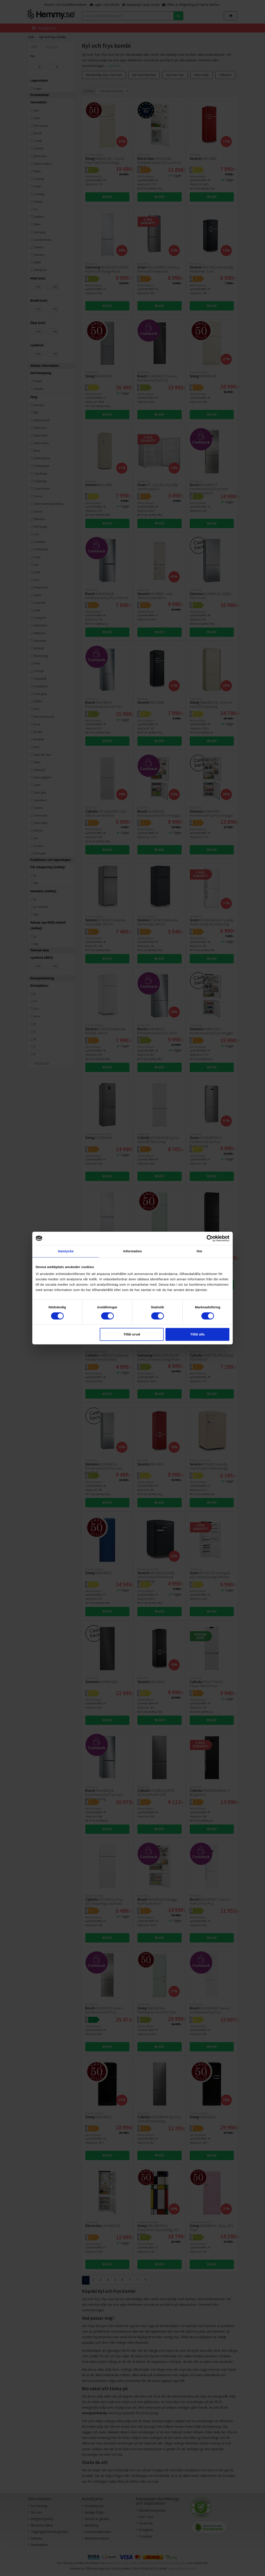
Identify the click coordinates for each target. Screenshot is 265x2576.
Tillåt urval (131, 1334)
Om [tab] (199, 1251)
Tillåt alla (197, 1334)
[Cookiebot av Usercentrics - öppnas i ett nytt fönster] (209, 1238)
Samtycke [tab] (66, 1251)
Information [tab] (132, 1251)
